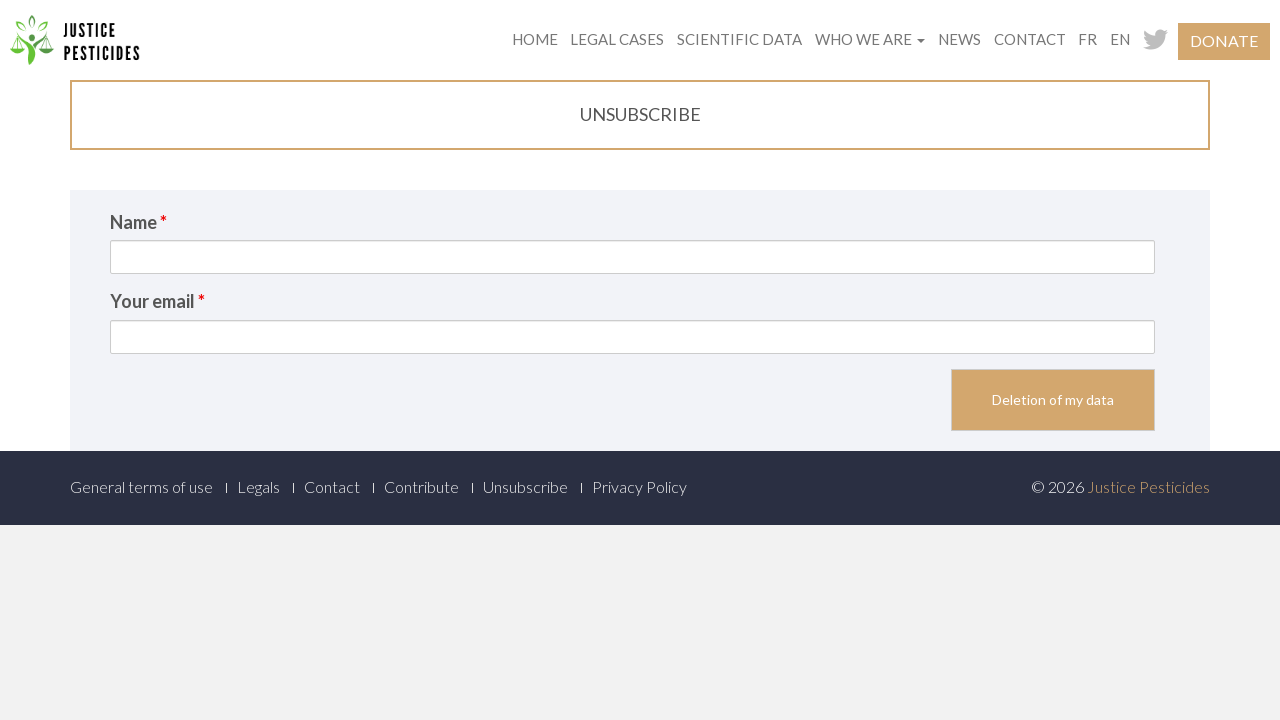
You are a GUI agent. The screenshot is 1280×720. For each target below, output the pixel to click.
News (959, 39)
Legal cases (617, 39)
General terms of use (141, 486)
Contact (1030, 39)
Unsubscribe (525, 486)
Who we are (870, 39)
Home (535, 39)
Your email (157, 301)
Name (138, 222)
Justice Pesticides (1148, 486)
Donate (1224, 40)
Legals (258, 486)
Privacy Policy (639, 486)
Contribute (421, 486)
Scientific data (739, 39)
